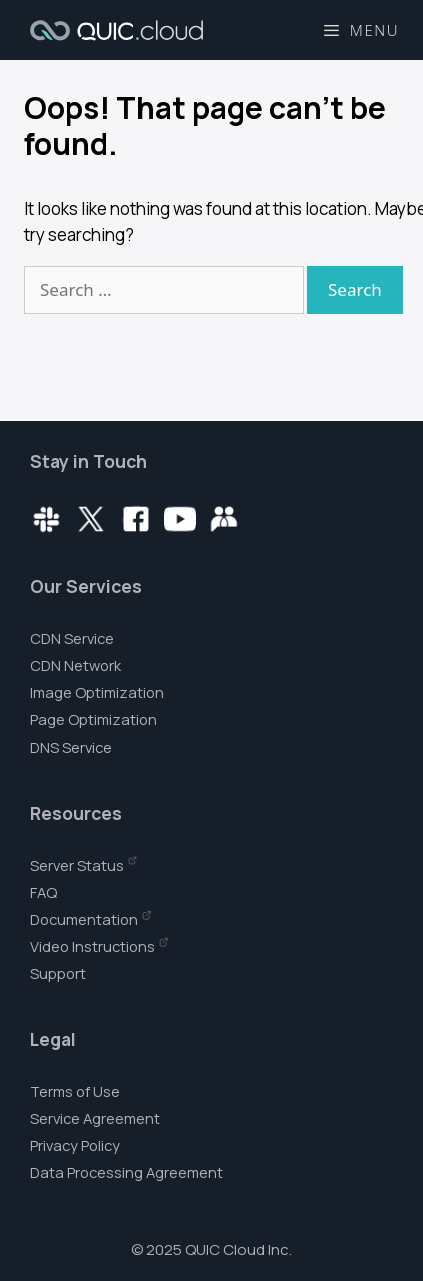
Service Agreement (95, 1118)
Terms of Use (75, 1091)
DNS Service (71, 747)
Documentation (84, 919)
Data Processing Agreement (126, 1172)
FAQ (43, 892)
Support (58, 973)
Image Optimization (97, 692)
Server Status (77, 865)
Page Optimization (93, 719)
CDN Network (75, 665)
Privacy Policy (75, 1145)
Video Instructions (92, 946)
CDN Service (72, 638)
